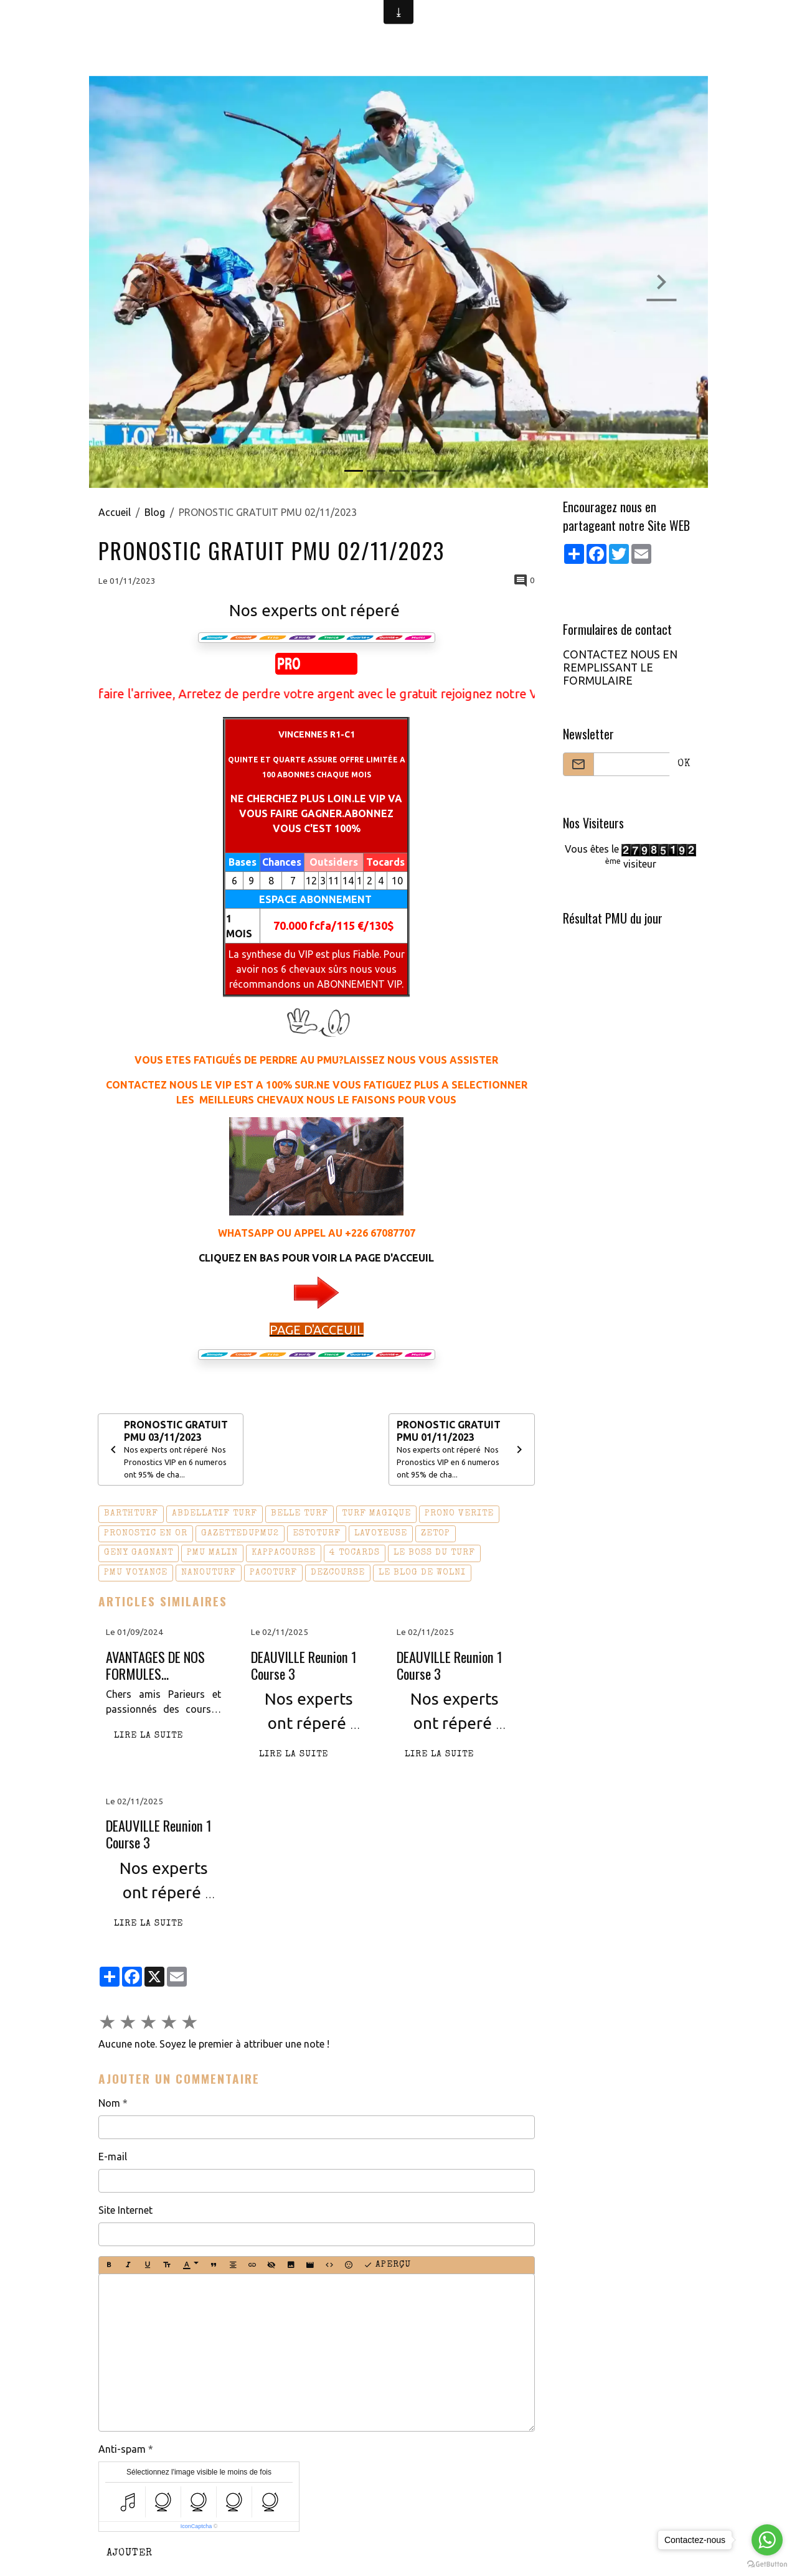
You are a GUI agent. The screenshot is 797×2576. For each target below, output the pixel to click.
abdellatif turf (214, 1514)
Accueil (114, 512)
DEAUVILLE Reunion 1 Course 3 (304, 1666)
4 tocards (354, 1554)
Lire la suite (148, 1737)
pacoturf (273, 1573)
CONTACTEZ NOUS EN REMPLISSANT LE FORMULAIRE (620, 667)
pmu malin (212, 1554)
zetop (435, 1534)
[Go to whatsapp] (767, 2539)
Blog (154, 512)
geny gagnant (138, 1554)
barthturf (131, 1514)
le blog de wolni (422, 1573)
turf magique (376, 1514)
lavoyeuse (380, 1534)
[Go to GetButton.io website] (767, 2563)
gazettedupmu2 (240, 1534)
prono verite (459, 1514)
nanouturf (208, 1573)
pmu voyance (135, 1573)
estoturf (317, 1534)
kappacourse (284, 1554)
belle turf (299, 1514)
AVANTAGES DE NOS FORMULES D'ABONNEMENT (155, 1666)
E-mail (112, 2157)
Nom (109, 2103)
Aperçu (387, 2266)
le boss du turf (434, 1554)
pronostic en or (145, 1534)
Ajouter (129, 2555)
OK (684, 764)
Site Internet (125, 2210)
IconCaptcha (196, 2527)
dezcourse (338, 1573)
